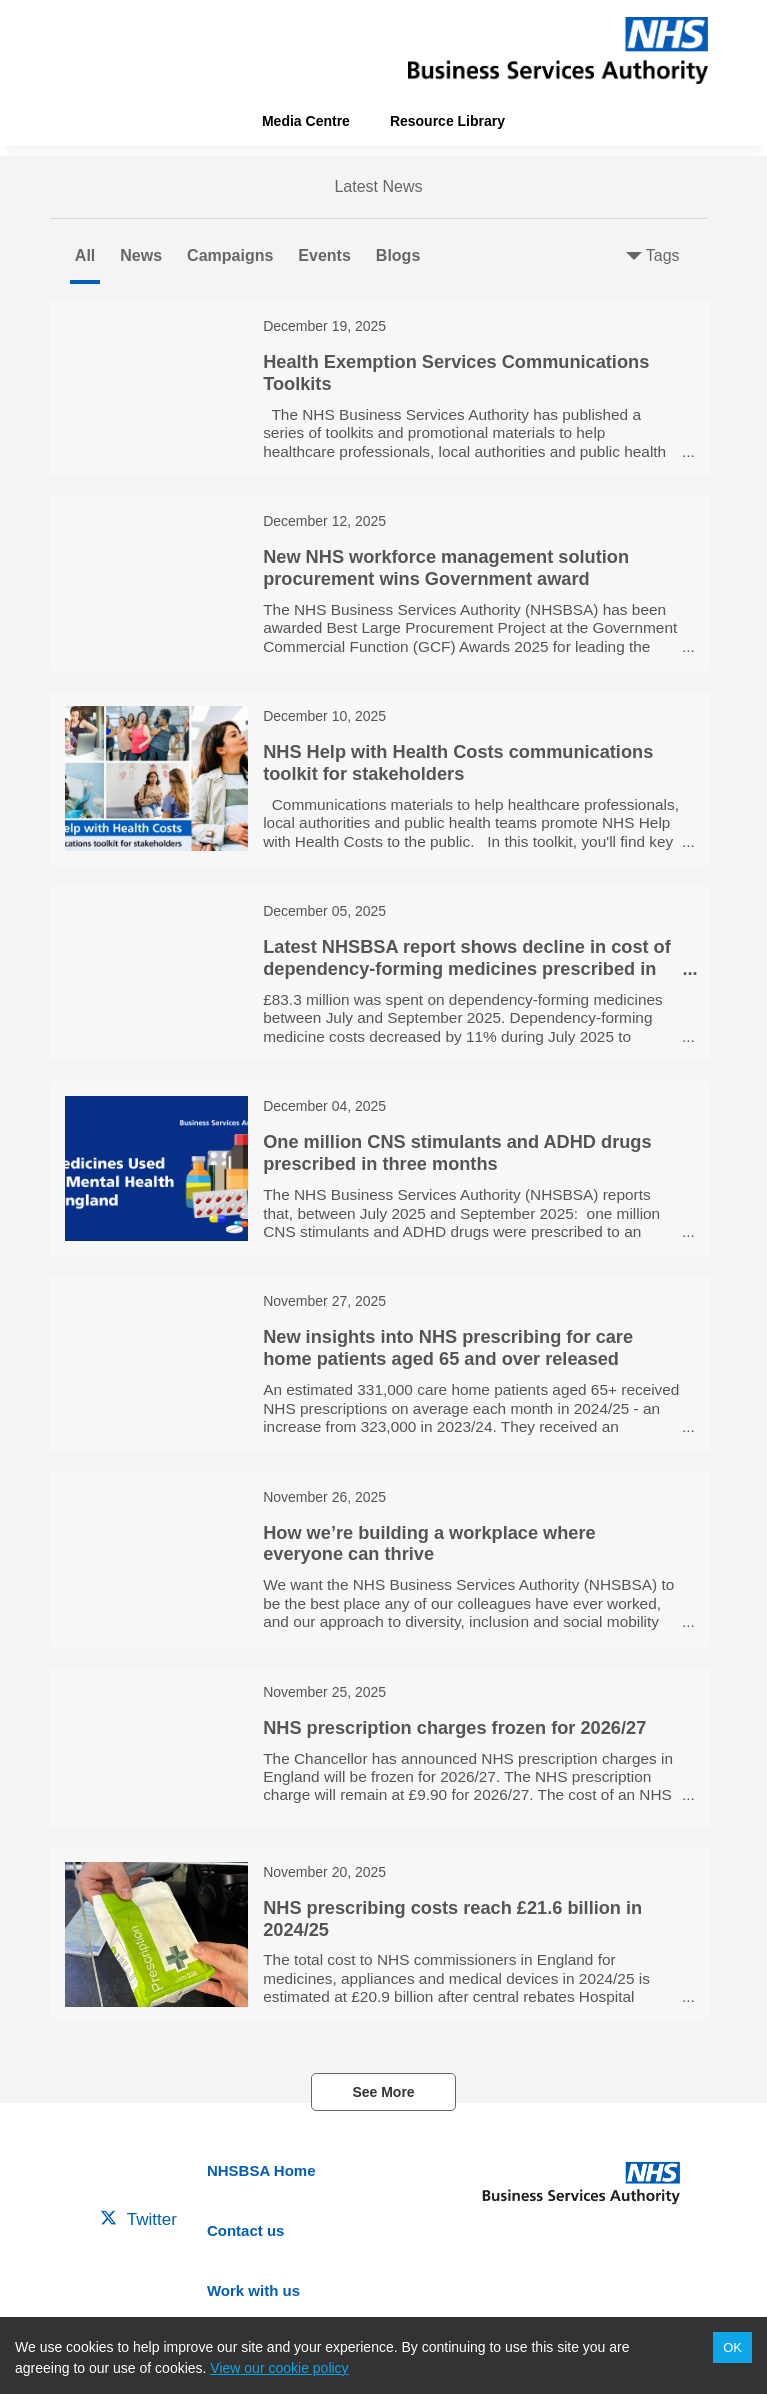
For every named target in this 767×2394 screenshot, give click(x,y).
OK (732, 2347)
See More (383, 2092)
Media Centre (306, 121)
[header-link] (558, 50)
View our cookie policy (279, 2368)
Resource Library (447, 121)
